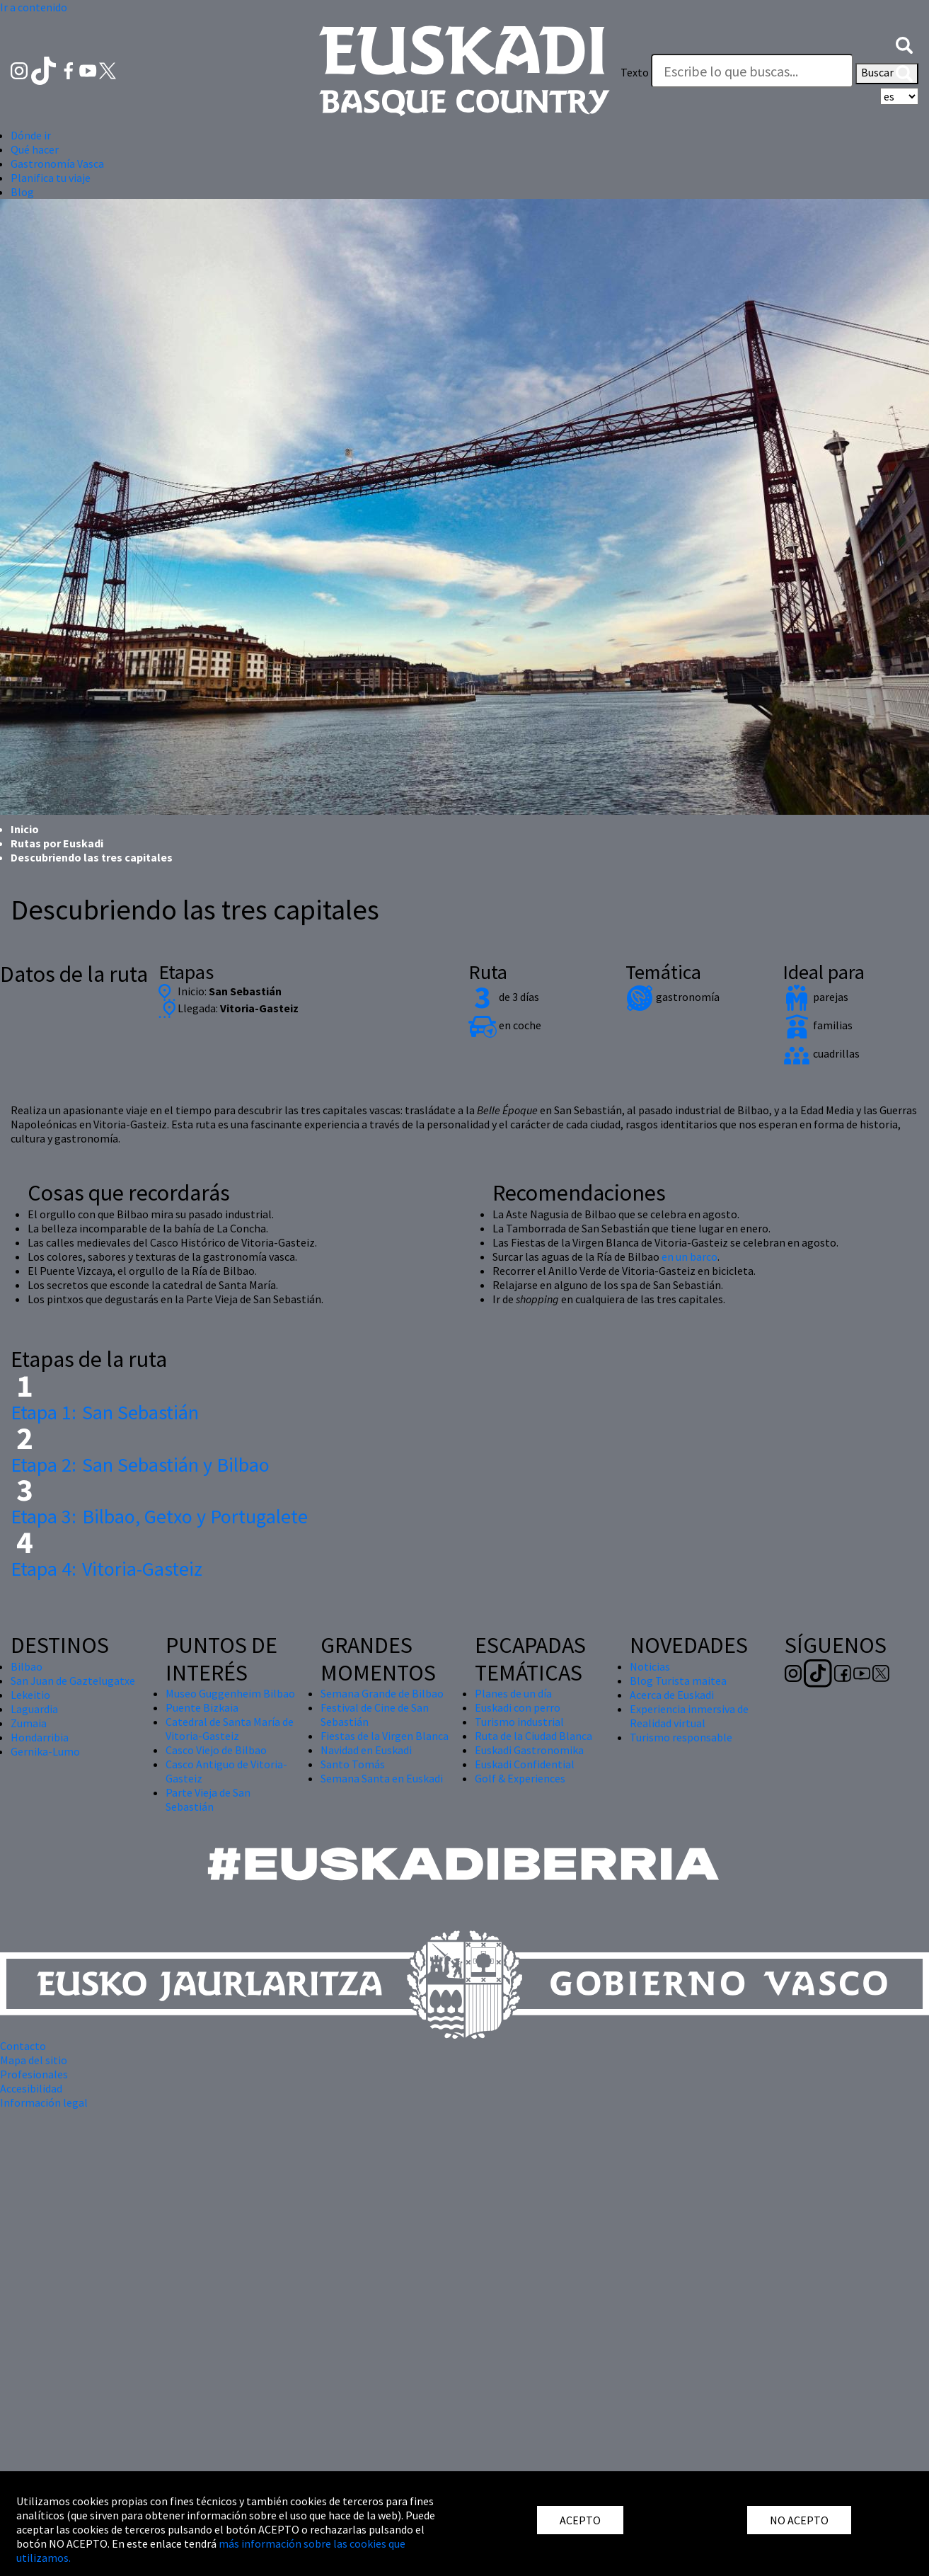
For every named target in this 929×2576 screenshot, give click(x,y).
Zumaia (29, 1723)
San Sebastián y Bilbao (140, 1464)
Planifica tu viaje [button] (51, 178)
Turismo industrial (519, 1722)
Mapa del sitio (33, 2060)
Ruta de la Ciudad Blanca (533, 1736)
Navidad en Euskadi (366, 1750)
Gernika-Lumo (45, 1751)
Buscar (887, 73)
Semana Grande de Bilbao (382, 1693)
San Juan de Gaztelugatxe (73, 1680)
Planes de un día (513, 1693)
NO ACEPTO (799, 2520)
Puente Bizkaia (202, 1707)
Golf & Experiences (520, 1778)
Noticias (650, 1666)
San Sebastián (105, 1412)
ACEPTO (580, 2520)
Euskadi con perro (517, 1707)
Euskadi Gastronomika (529, 1750)
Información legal (44, 2102)
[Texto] (752, 71)
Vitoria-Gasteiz (106, 1568)
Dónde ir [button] (31, 135)
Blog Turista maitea (678, 1680)
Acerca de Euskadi (672, 1695)
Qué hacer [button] (35, 149)
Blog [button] (22, 192)
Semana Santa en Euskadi (382, 1778)
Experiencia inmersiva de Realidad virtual (689, 1716)
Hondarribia (40, 1737)
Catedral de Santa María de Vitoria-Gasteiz (230, 1729)
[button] (904, 44)
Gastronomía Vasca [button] (57, 163)
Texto (635, 72)
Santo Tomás (353, 1764)
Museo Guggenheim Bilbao (230, 1693)
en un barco (689, 1256)
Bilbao (26, 1666)
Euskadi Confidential (525, 1764)
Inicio (25, 829)
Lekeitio (30, 1695)
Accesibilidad (31, 2088)
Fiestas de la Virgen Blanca (385, 1736)
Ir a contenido (33, 7)
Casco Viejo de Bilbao (216, 1750)
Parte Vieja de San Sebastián (208, 1799)
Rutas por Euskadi (57, 843)
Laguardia (34, 1709)
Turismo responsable (681, 1737)
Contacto (23, 2046)
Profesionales (34, 2074)
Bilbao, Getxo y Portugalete (159, 1516)
